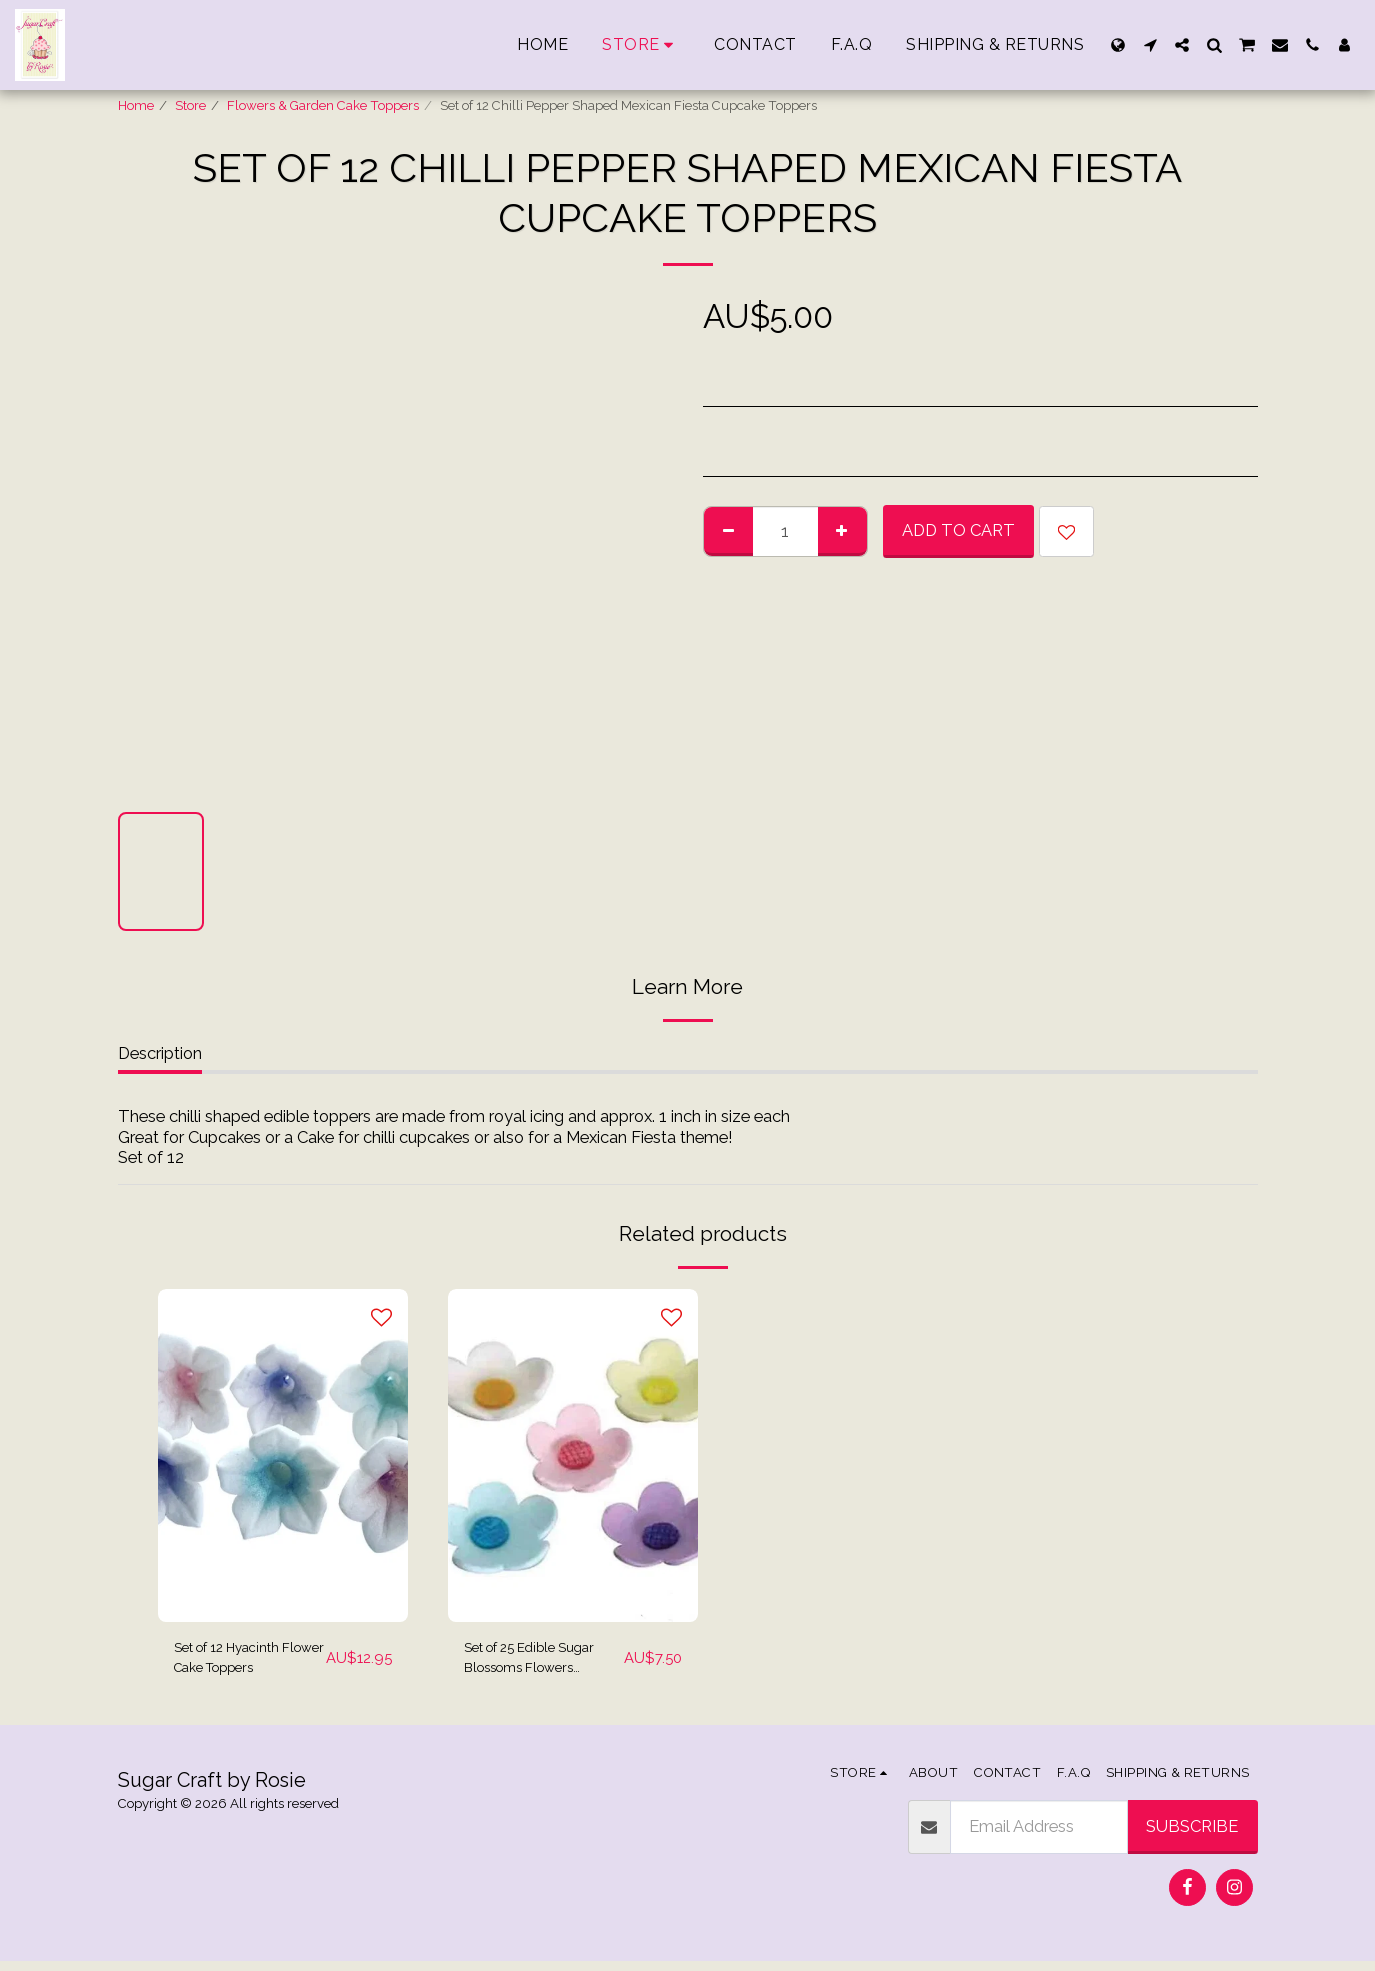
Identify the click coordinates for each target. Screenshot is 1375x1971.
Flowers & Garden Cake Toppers (323, 105)
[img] (283, 1455)
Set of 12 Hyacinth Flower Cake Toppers (242, 1664)
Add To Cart (958, 530)
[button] (1150, 45)
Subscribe (1192, 1836)
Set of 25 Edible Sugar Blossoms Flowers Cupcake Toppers (528, 1664)
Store (190, 105)
